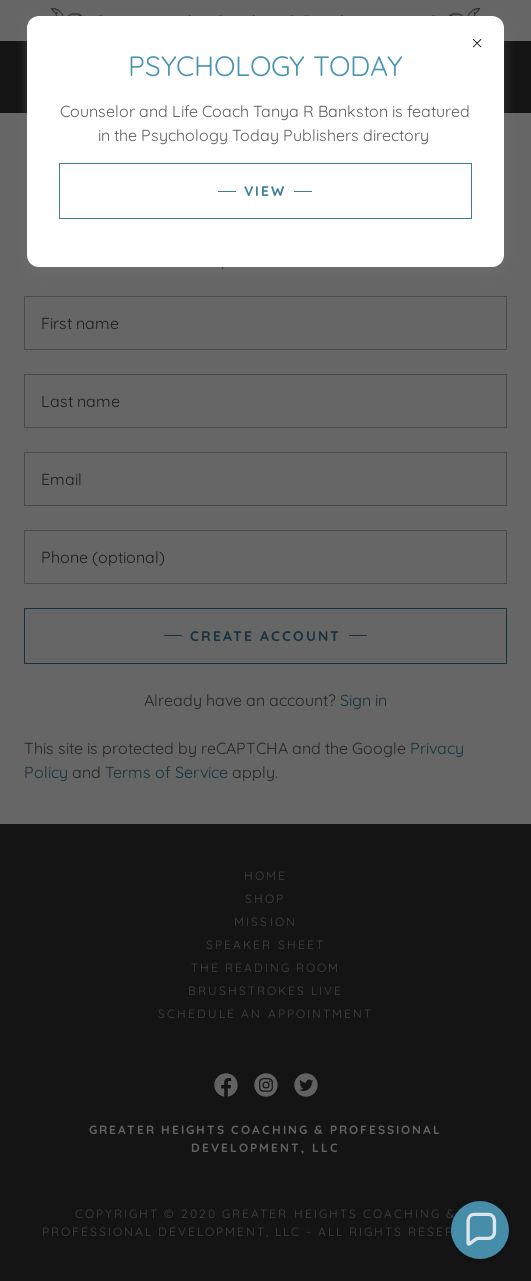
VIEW (265, 191)
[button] (480, 1230)
